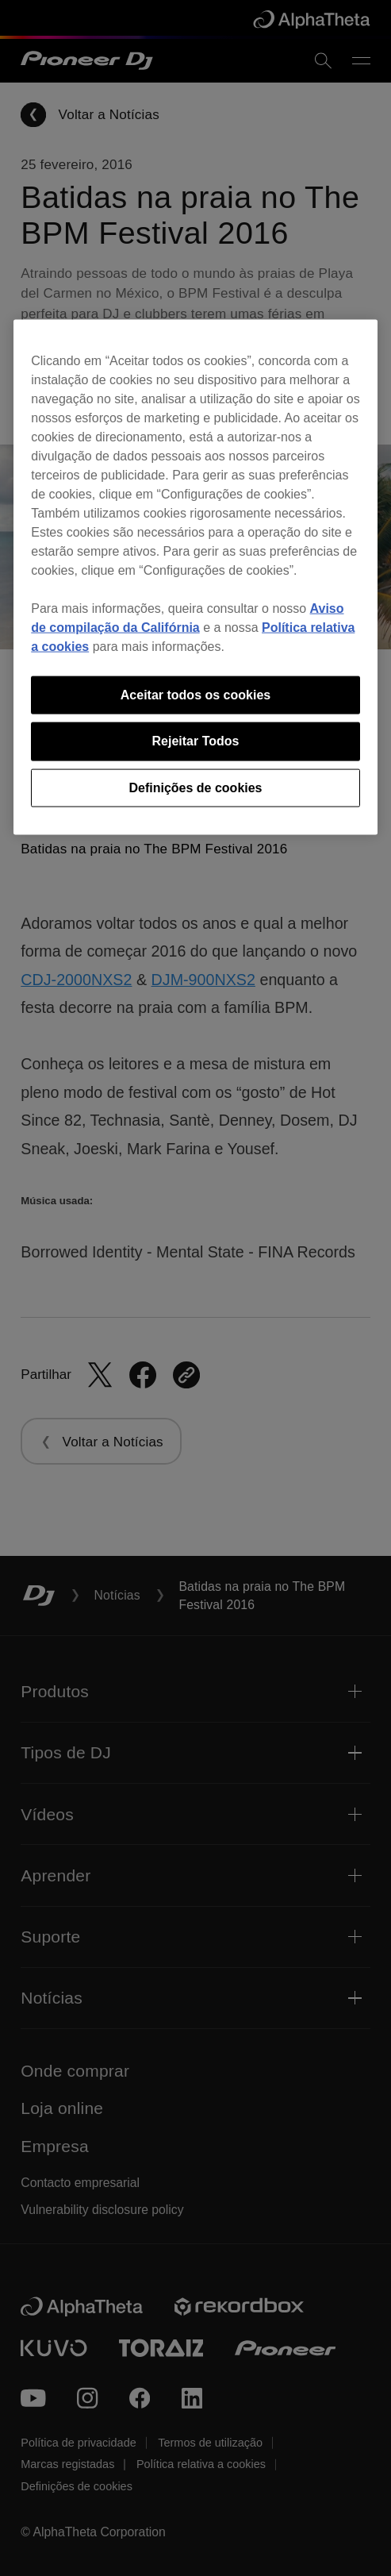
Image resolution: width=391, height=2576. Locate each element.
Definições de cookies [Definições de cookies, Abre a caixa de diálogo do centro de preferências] (195, 787)
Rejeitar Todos (196, 741)
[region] (195, 576)
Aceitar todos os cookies (195, 694)
